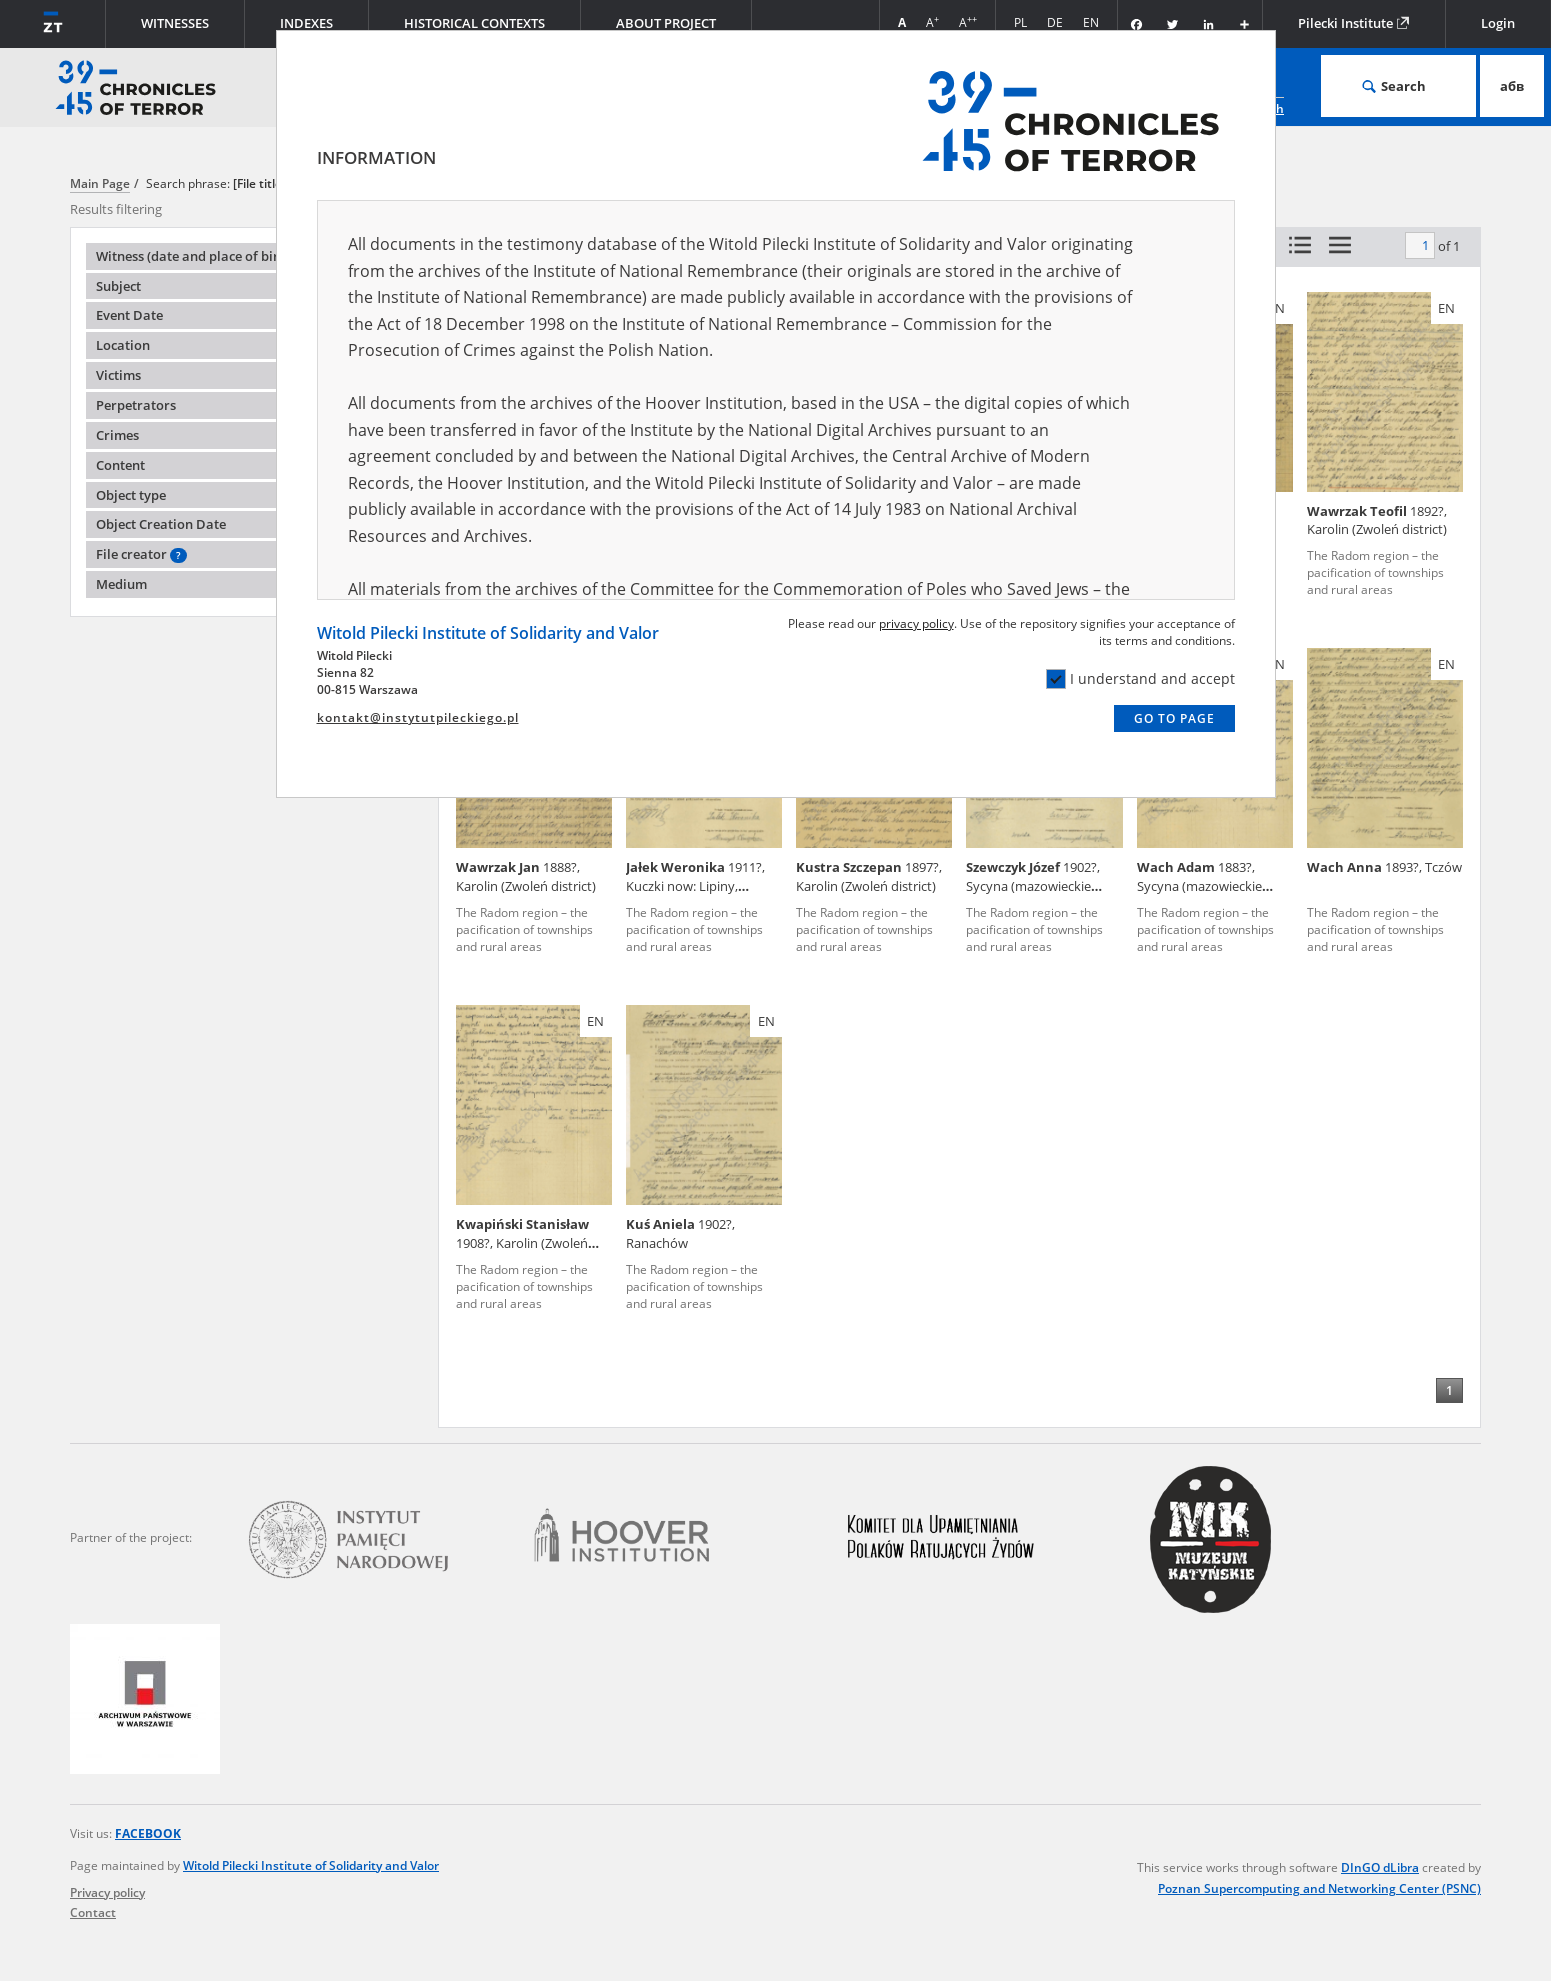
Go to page (1174, 718)
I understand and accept (1140, 679)
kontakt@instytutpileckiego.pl (418, 717)
